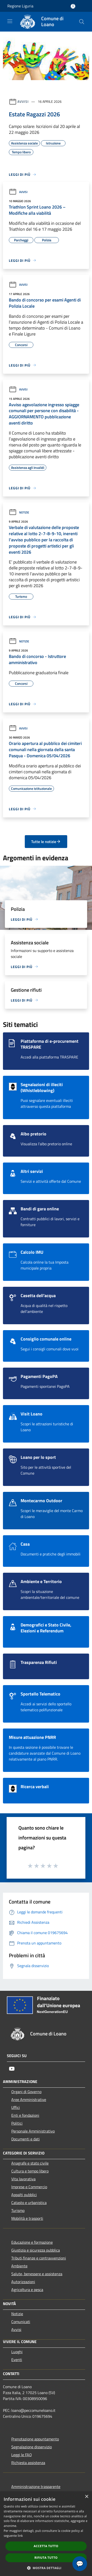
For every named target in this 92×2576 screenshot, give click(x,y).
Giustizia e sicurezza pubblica (35, 2250)
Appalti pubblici (24, 2195)
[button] (46, 2567)
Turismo (18, 2210)
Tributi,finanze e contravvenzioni (38, 2258)
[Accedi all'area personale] (73, 6)
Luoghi (17, 2352)
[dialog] (46, 2533)
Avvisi (22, 101)
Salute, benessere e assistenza (36, 2274)
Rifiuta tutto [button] (46, 2558)
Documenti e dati (25, 2139)
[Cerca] (82, 22)
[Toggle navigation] (10, 21)
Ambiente (19, 2266)
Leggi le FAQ (21, 2455)
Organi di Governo (26, 2092)
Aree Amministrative (28, 2099)
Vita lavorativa (23, 2179)
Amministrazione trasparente (35, 2486)
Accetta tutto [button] (46, 2546)
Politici (17, 2123)
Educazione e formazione (32, 2242)
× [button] (86, 2497)
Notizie (19, 512)
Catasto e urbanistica (29, 2202)
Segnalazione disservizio (31, 2447)
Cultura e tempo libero (30, 2171)
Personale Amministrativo (33, 2131)
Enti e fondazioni (25, 2115)
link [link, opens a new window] (20, 2536)
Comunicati (20, 2322)
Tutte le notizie (46, 842)
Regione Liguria (20, 6)
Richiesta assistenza (28, 2463)
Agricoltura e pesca (27, 2290)
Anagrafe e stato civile (30, 2163)
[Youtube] (12, 2069)
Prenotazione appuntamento (35, 2439)
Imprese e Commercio (29, 2187)
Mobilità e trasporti (27, 2218)
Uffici (15, 2107)
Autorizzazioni (23, 2282)
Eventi (16, 2360)
